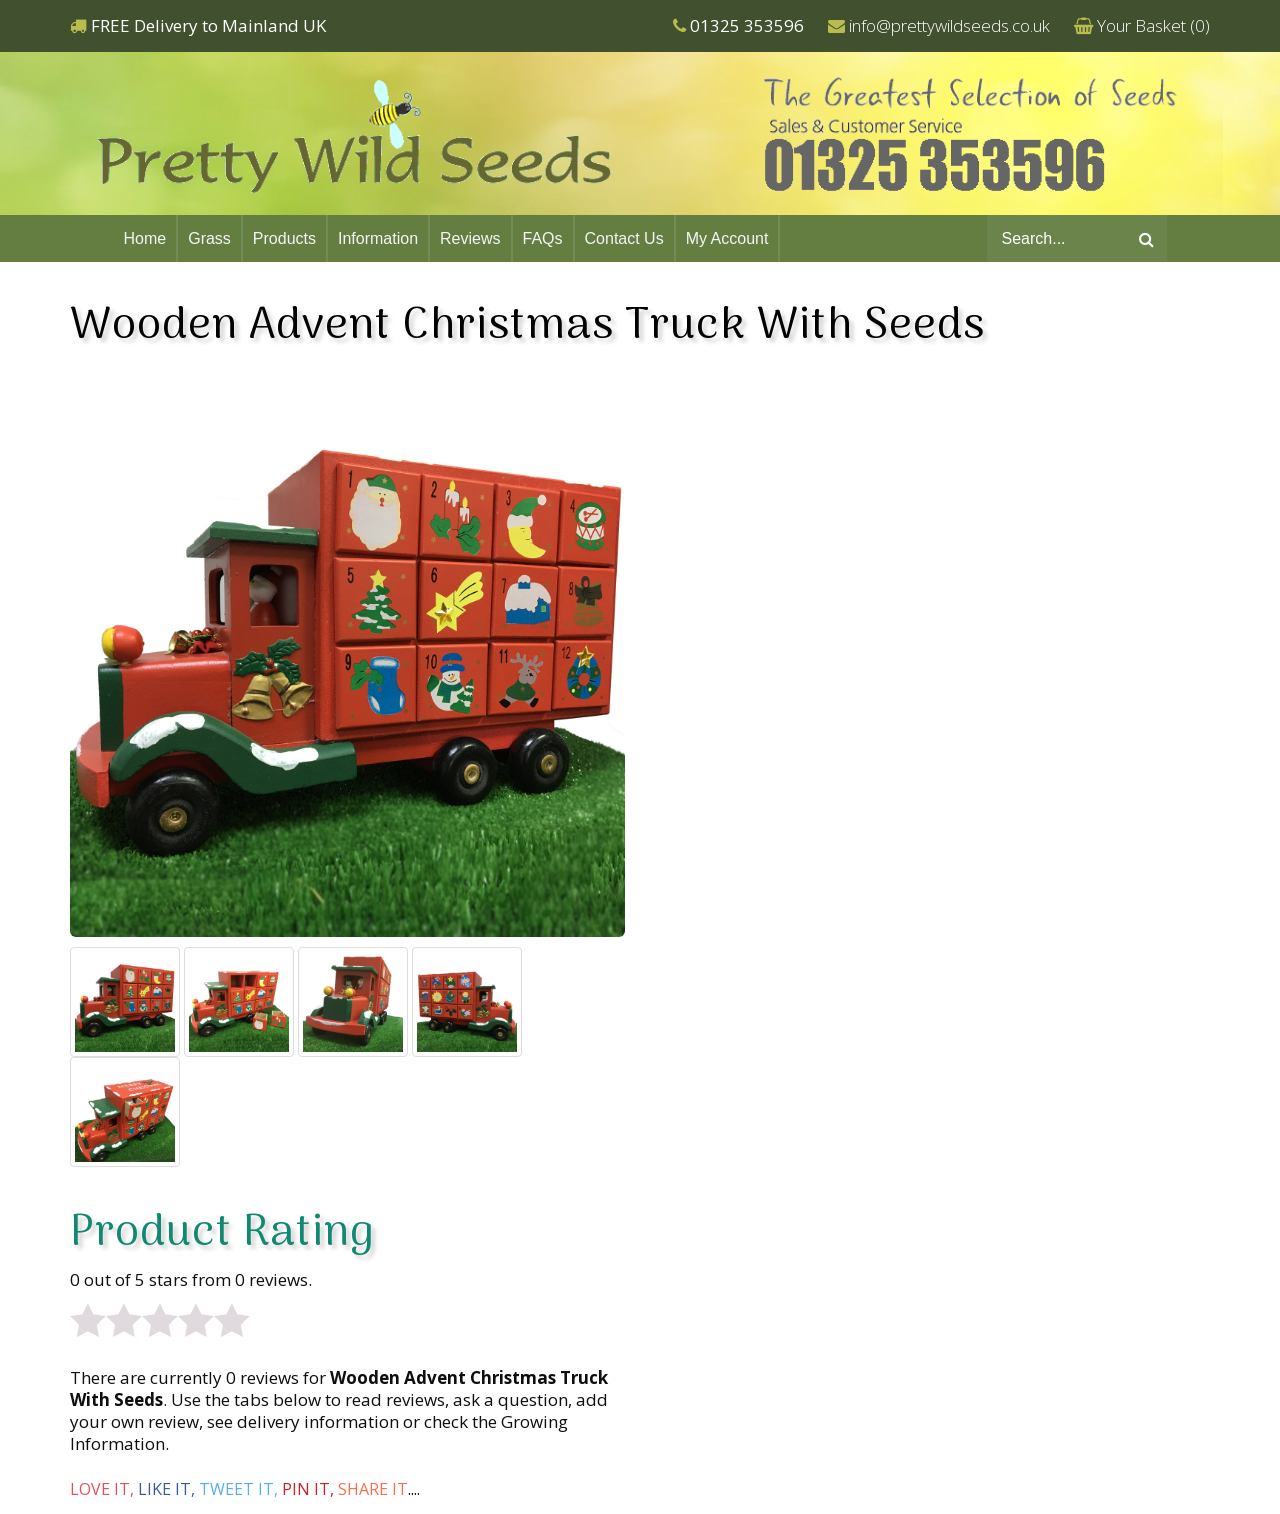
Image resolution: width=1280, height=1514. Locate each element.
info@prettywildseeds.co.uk (949, 25)
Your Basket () (1153, 25)
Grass (209, 238)
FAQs (543, 238)
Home (145, 238)
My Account (727, 238)
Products (284, 238)
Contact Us (624, 238)
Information (378, 238)
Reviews (470, 238)
